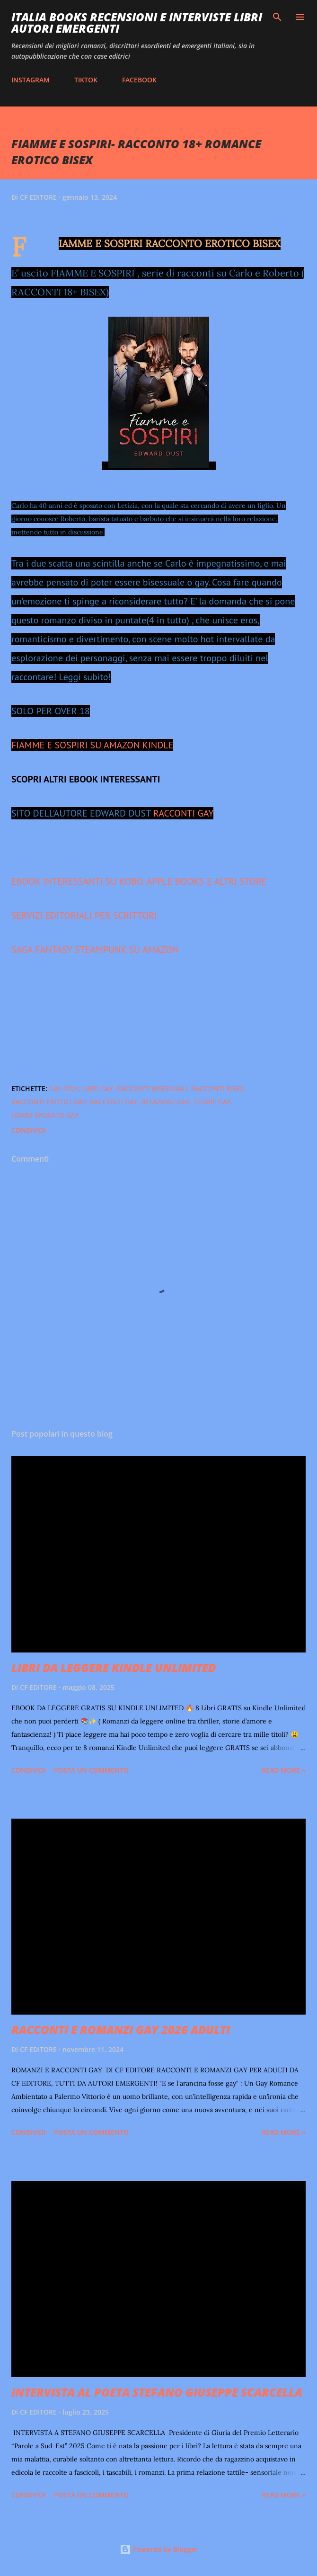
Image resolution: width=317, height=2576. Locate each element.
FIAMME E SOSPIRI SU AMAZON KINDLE (92, 745)
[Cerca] (277, 17)
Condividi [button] (28, 1130)
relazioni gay (165, 1101)
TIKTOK (85, 79)
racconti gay (114, 1101)
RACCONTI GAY (183, 813)
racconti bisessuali (152, 1088)
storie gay (212, 1101)
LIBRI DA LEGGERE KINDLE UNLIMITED (113, 1667)
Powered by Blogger (159, 2549)
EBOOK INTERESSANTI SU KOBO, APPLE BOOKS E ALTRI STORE (138, 881)
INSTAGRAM (30, 79)
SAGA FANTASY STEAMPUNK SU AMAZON (94, 949)
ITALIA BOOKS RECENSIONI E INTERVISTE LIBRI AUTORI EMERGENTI (136, 22)
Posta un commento (91, 1770)
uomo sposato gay (45, 1114)
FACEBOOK (139, 79)
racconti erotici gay (48, 1101)
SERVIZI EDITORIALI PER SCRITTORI (84, 915)
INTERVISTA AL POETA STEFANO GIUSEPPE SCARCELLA (156, 2392)
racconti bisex (217, 1088)
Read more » (284, 1770)
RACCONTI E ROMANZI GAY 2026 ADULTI (120, 2029)
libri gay (98, 1088)
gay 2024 (64, 1088)
